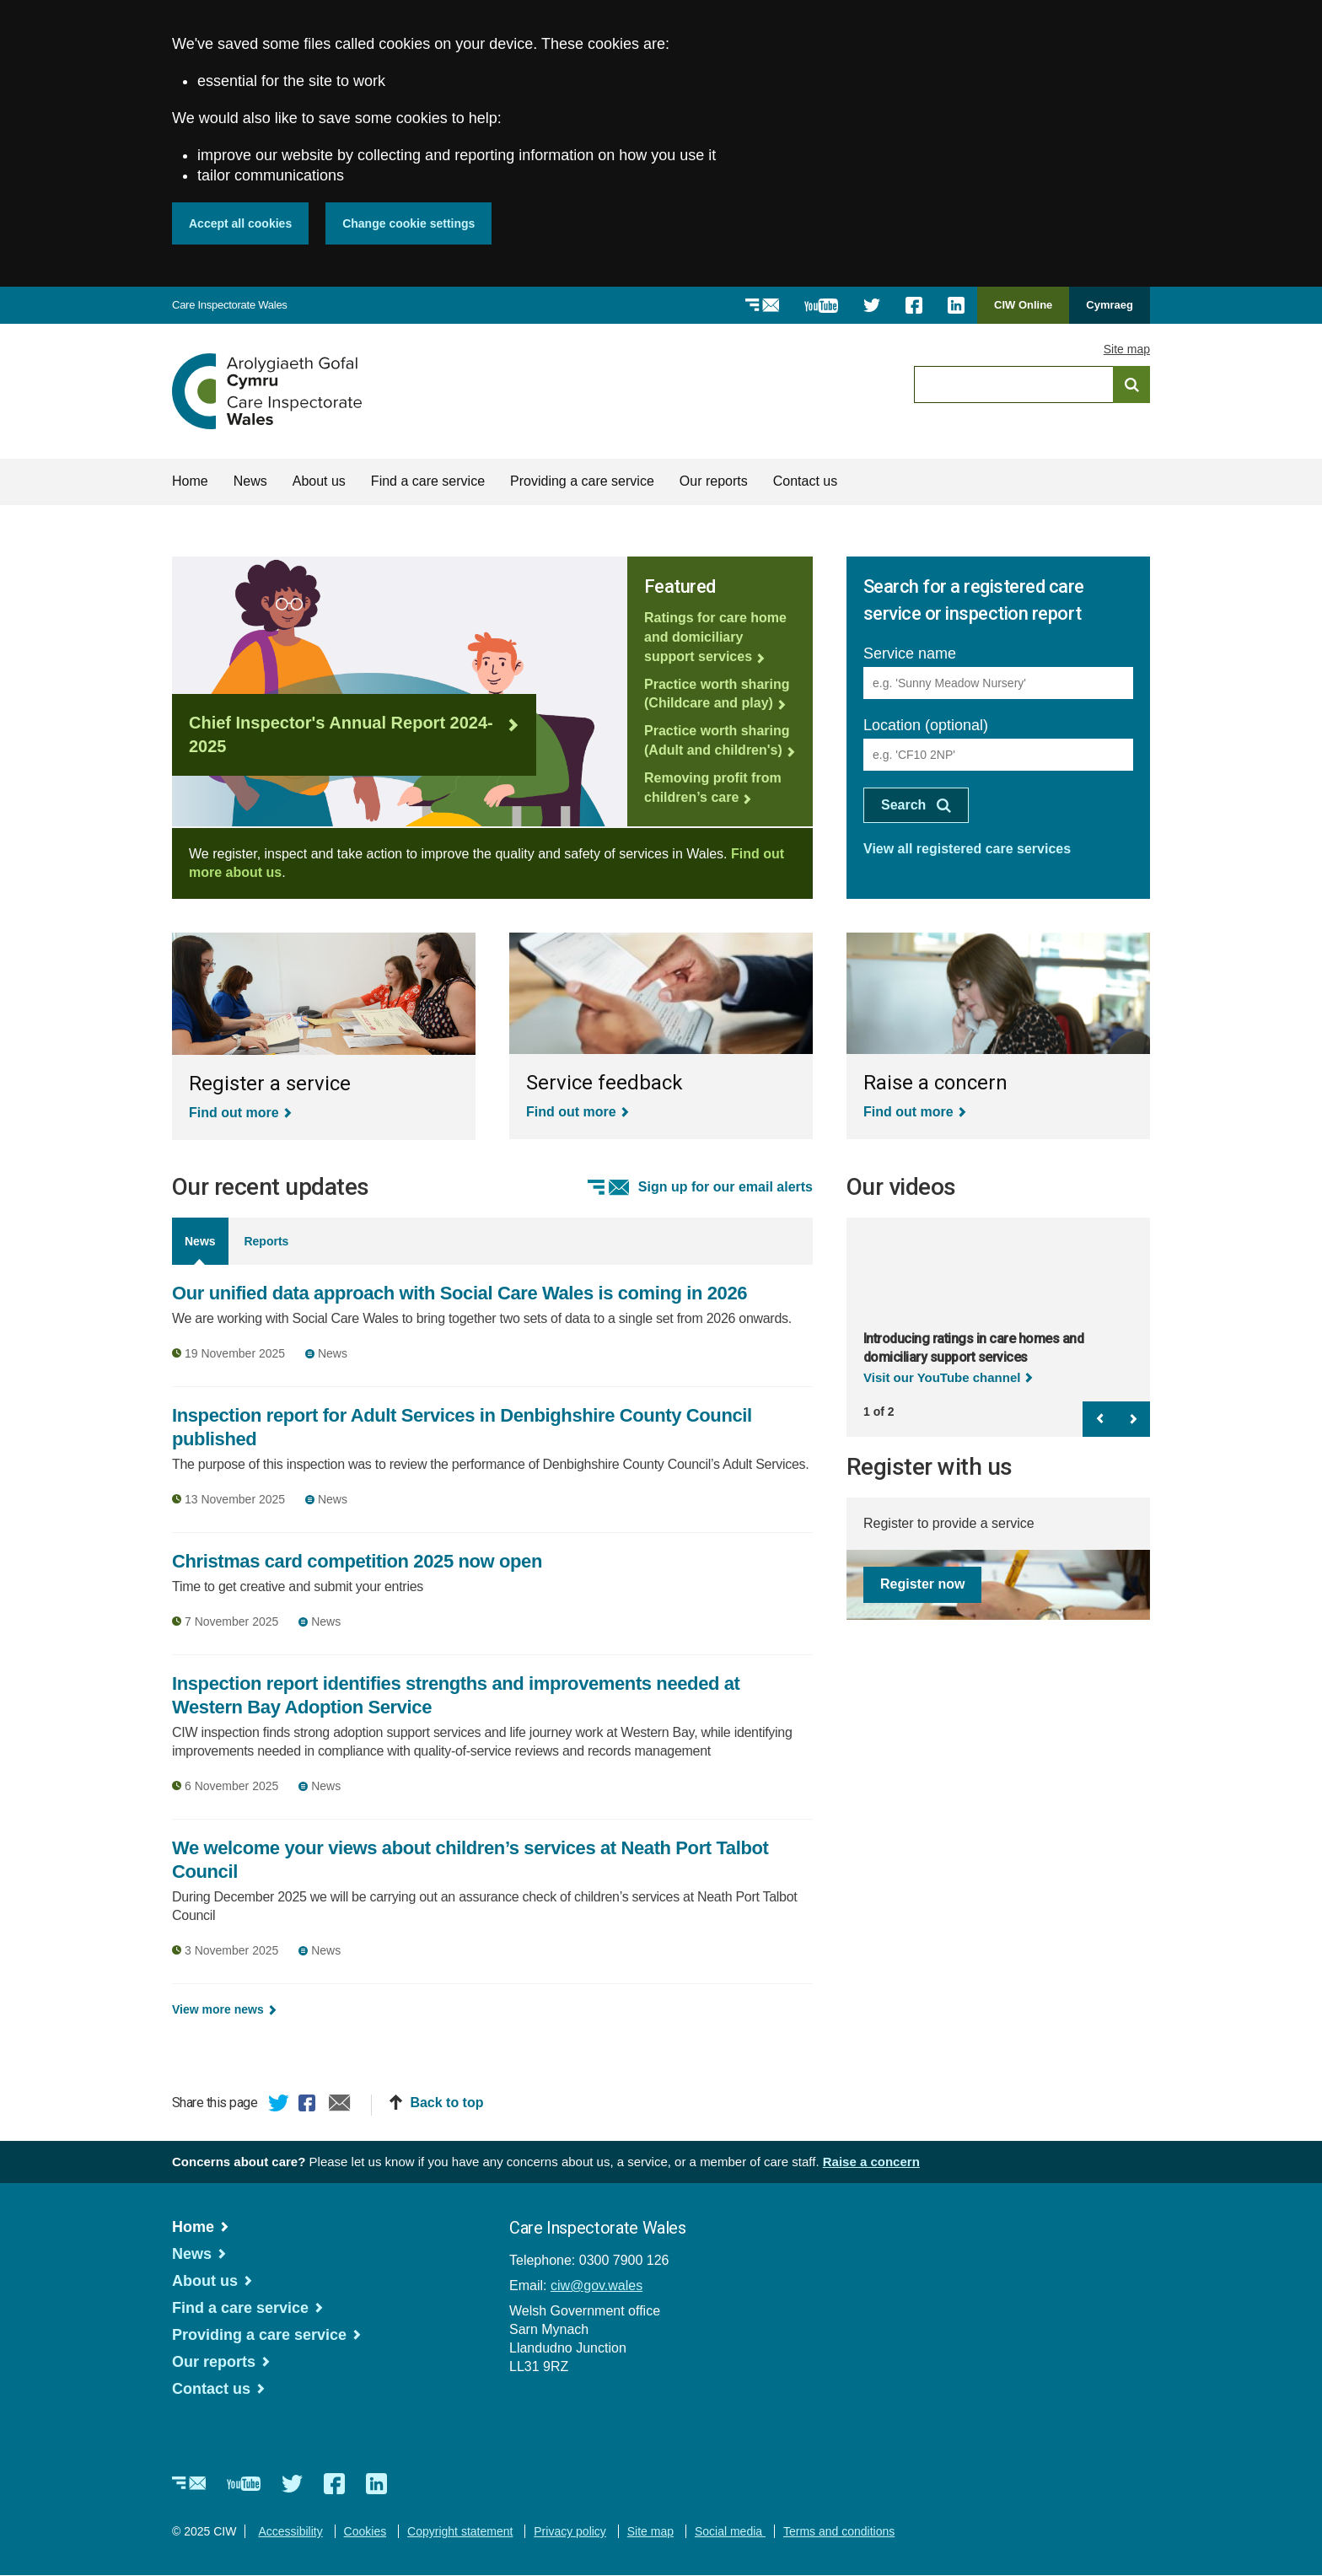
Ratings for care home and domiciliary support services (715, 637)
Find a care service (428, 481)
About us (319, 481)
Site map (1127, 349)
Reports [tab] (266, 1241)
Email (340, 2105)
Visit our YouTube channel (941, 1377)
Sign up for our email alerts (725, 1187)
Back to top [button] (446, 2102)
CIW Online (1023, 311)
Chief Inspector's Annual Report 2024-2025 (341, 734)
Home (190, 481)
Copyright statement (460, 2531)
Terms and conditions (839, 2531)
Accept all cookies (240, 223)
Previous (1099, 1419)
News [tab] (200, 1241)
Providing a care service (582, 481)
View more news (218, 2009)
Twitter (279, 2105)
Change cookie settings (408, 223)
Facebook (309, 2105)
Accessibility (290, 2531)
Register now (922, 1584)
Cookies (365, 2531)
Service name (909, 653)
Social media (730, 2531)
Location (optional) (925, 725)
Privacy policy (570, 2531)
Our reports (714, 481)
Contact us (805, 481)
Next (1133, 1419)
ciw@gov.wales (596, 2285)
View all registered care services (967, 849)
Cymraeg (1109, 304)
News (250, 481)
